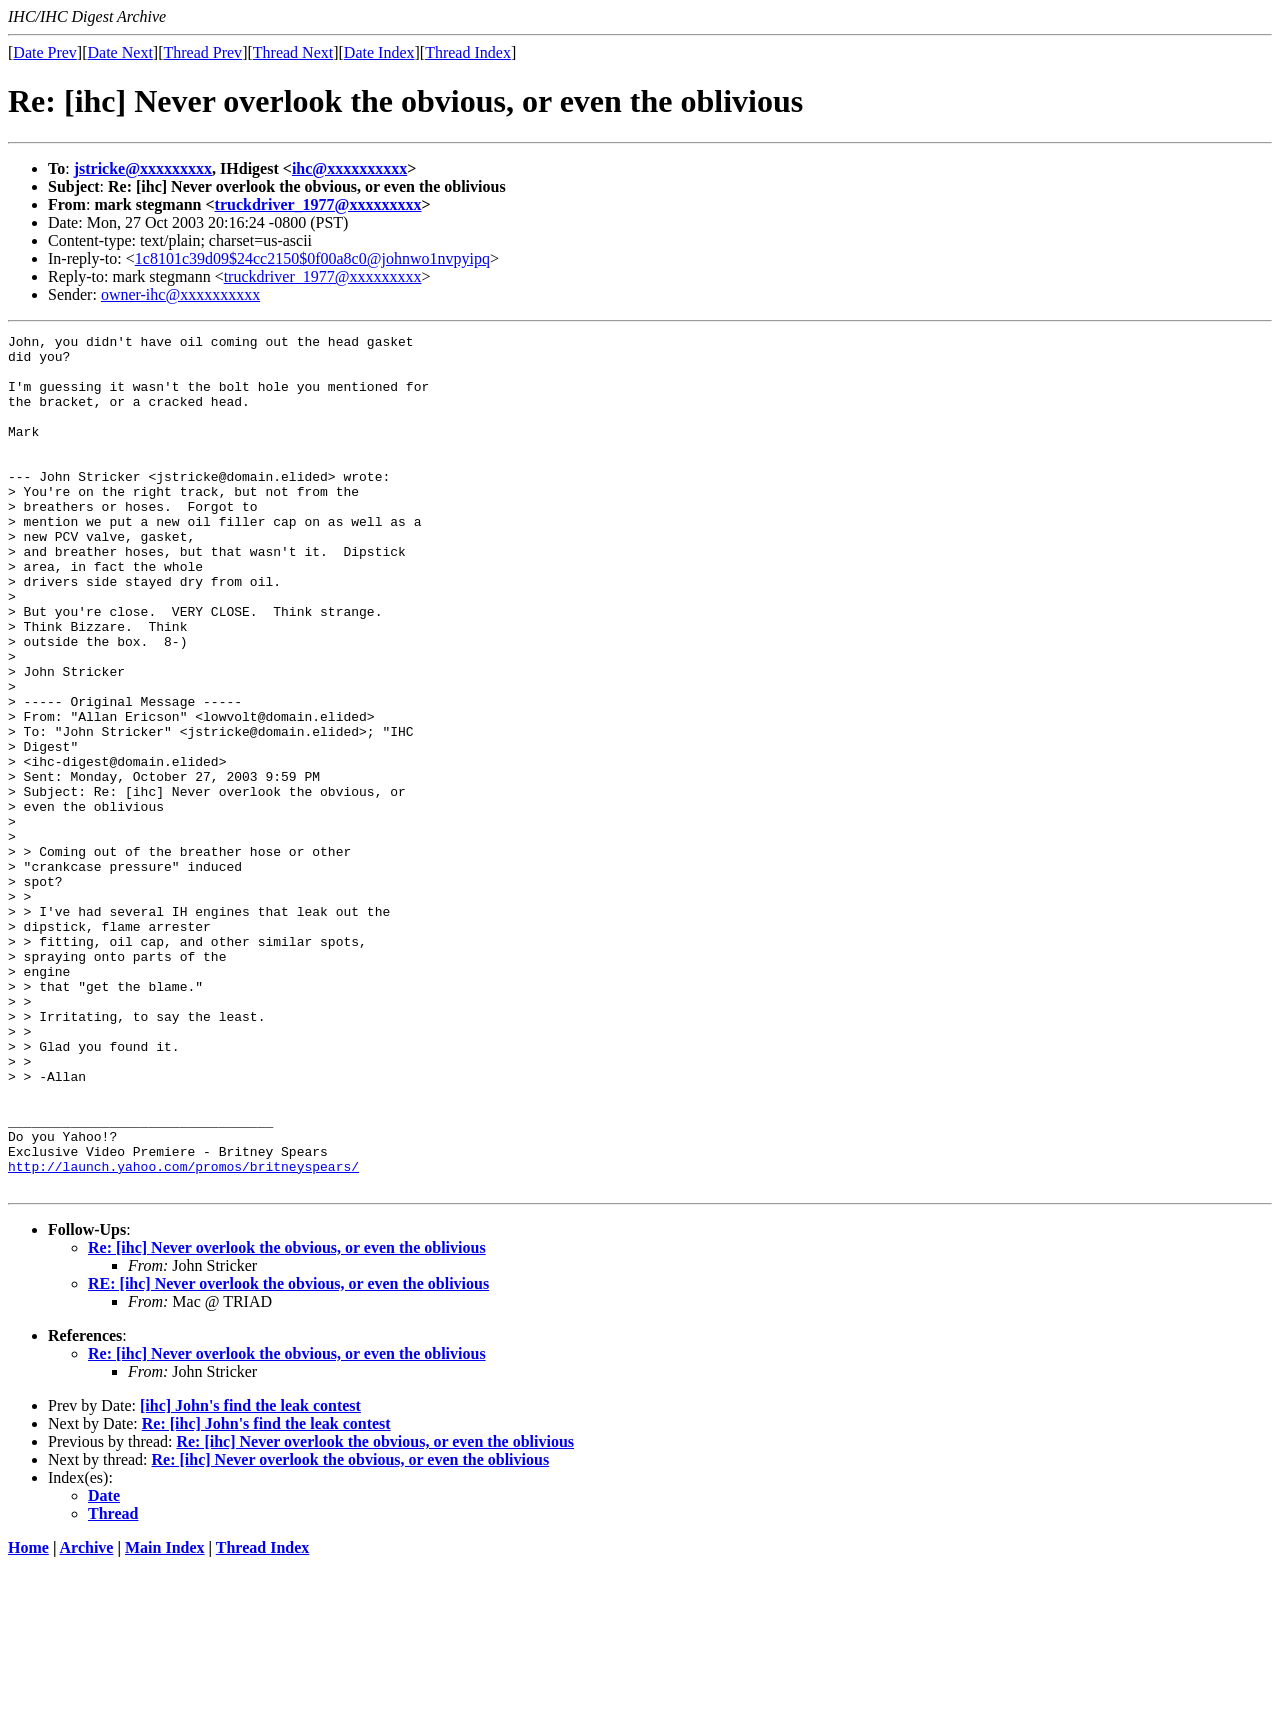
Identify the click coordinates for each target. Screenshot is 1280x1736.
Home (28, 1718)
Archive (87, 1718)
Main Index (165, 1718)
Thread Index (468, 52)
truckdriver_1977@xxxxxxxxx (318, 204)
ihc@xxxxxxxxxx (349, 168)
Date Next (120, 52)
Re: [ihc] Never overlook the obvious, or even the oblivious (287, 1418)
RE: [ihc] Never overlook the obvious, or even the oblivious (288, 1454)
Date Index (379, 52)
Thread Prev (202, 52)
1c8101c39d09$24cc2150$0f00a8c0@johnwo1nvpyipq (312, 258)
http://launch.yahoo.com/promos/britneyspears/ (183, 1334)
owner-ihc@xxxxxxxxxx (180, 294)
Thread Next (293, 52)
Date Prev (45, 52)
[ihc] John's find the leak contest (250, 1576)
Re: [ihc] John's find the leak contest (266, 1594)
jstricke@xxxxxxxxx (143, 168)
